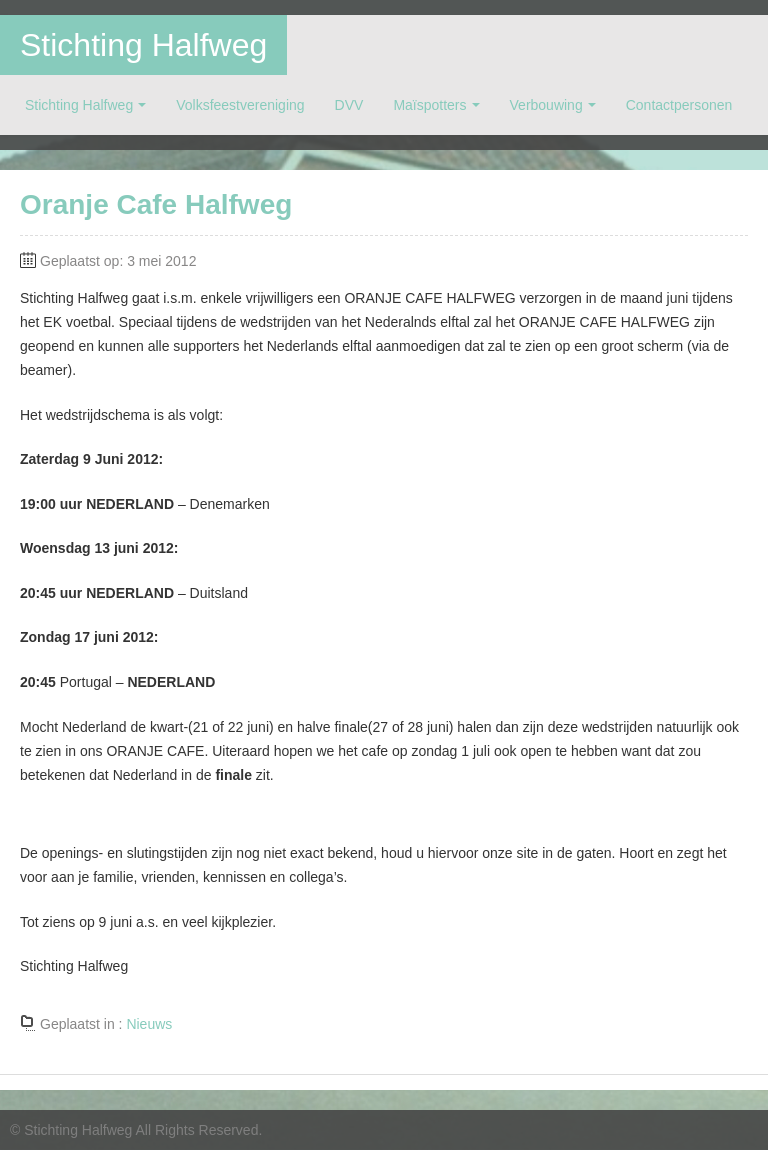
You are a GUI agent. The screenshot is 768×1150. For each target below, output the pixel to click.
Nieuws (149, 1024)
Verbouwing (546, 105)
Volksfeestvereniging (240, 105)
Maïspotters (429, 105)
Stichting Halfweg (143, 45)
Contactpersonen (679, 105)
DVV (349, 105)
